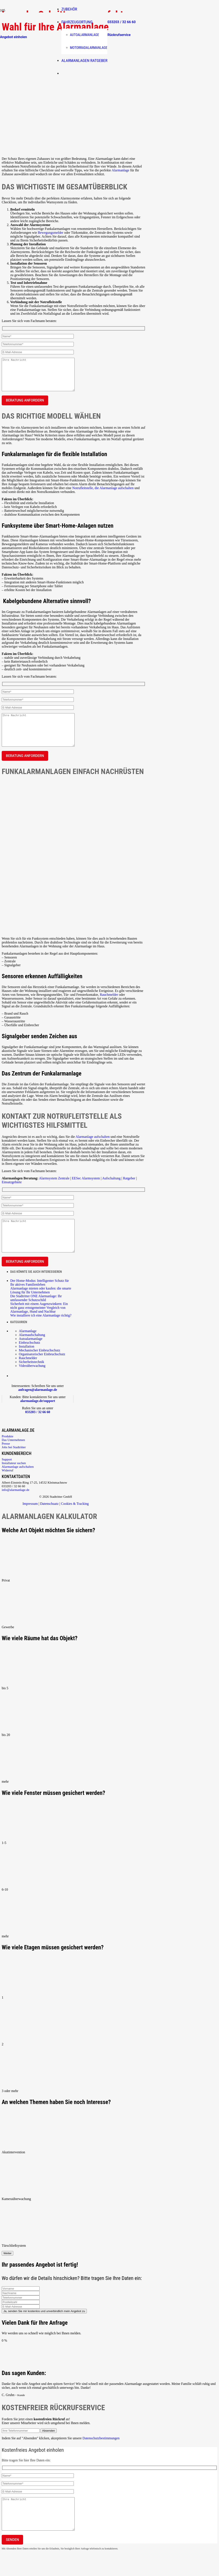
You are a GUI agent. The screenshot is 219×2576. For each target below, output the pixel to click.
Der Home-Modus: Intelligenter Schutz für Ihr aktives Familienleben (39, 1302)
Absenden (48, 2450)
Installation (26, 1365)
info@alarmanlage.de (15, 1509)
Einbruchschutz (29, 1362)
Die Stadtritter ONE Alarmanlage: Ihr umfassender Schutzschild (36, 1317)
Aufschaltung (111, 1191)
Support (7, 1478)
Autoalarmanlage (30, 1358)
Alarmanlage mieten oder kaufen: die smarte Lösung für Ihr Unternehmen (40, 1309)
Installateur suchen (14, 1482)
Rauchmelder (109, 1007)
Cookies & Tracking (75, 1523)
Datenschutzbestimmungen (101, 2457)
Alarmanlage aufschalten (92, 1149)
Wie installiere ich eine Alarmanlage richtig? (40, 1334)
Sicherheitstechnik (31, 1381)
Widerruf (7, 1489)
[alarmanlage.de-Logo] (26, 31)
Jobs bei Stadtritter (14, 1466)
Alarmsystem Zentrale (54, 1191)
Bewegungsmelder (50, 232)
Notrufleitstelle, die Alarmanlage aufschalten (103, 494)
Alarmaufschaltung (32, 1354)
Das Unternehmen (13, 1459)
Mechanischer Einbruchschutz (39, 1369)
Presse (6, 1463)
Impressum (30, 1523)
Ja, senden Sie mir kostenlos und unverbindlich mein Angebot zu (44, 2330)
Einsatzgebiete (12, 1195)
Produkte (7, 1455)
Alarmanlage (120, 170)
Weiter (7, 2272)
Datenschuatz (49, 1523)
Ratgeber (129, 1191)
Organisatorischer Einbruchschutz (42, 1373)
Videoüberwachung (32, 1385)
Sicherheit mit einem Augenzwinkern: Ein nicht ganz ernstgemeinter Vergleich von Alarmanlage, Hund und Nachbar (39, 1327)
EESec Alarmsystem (86, 1191)
